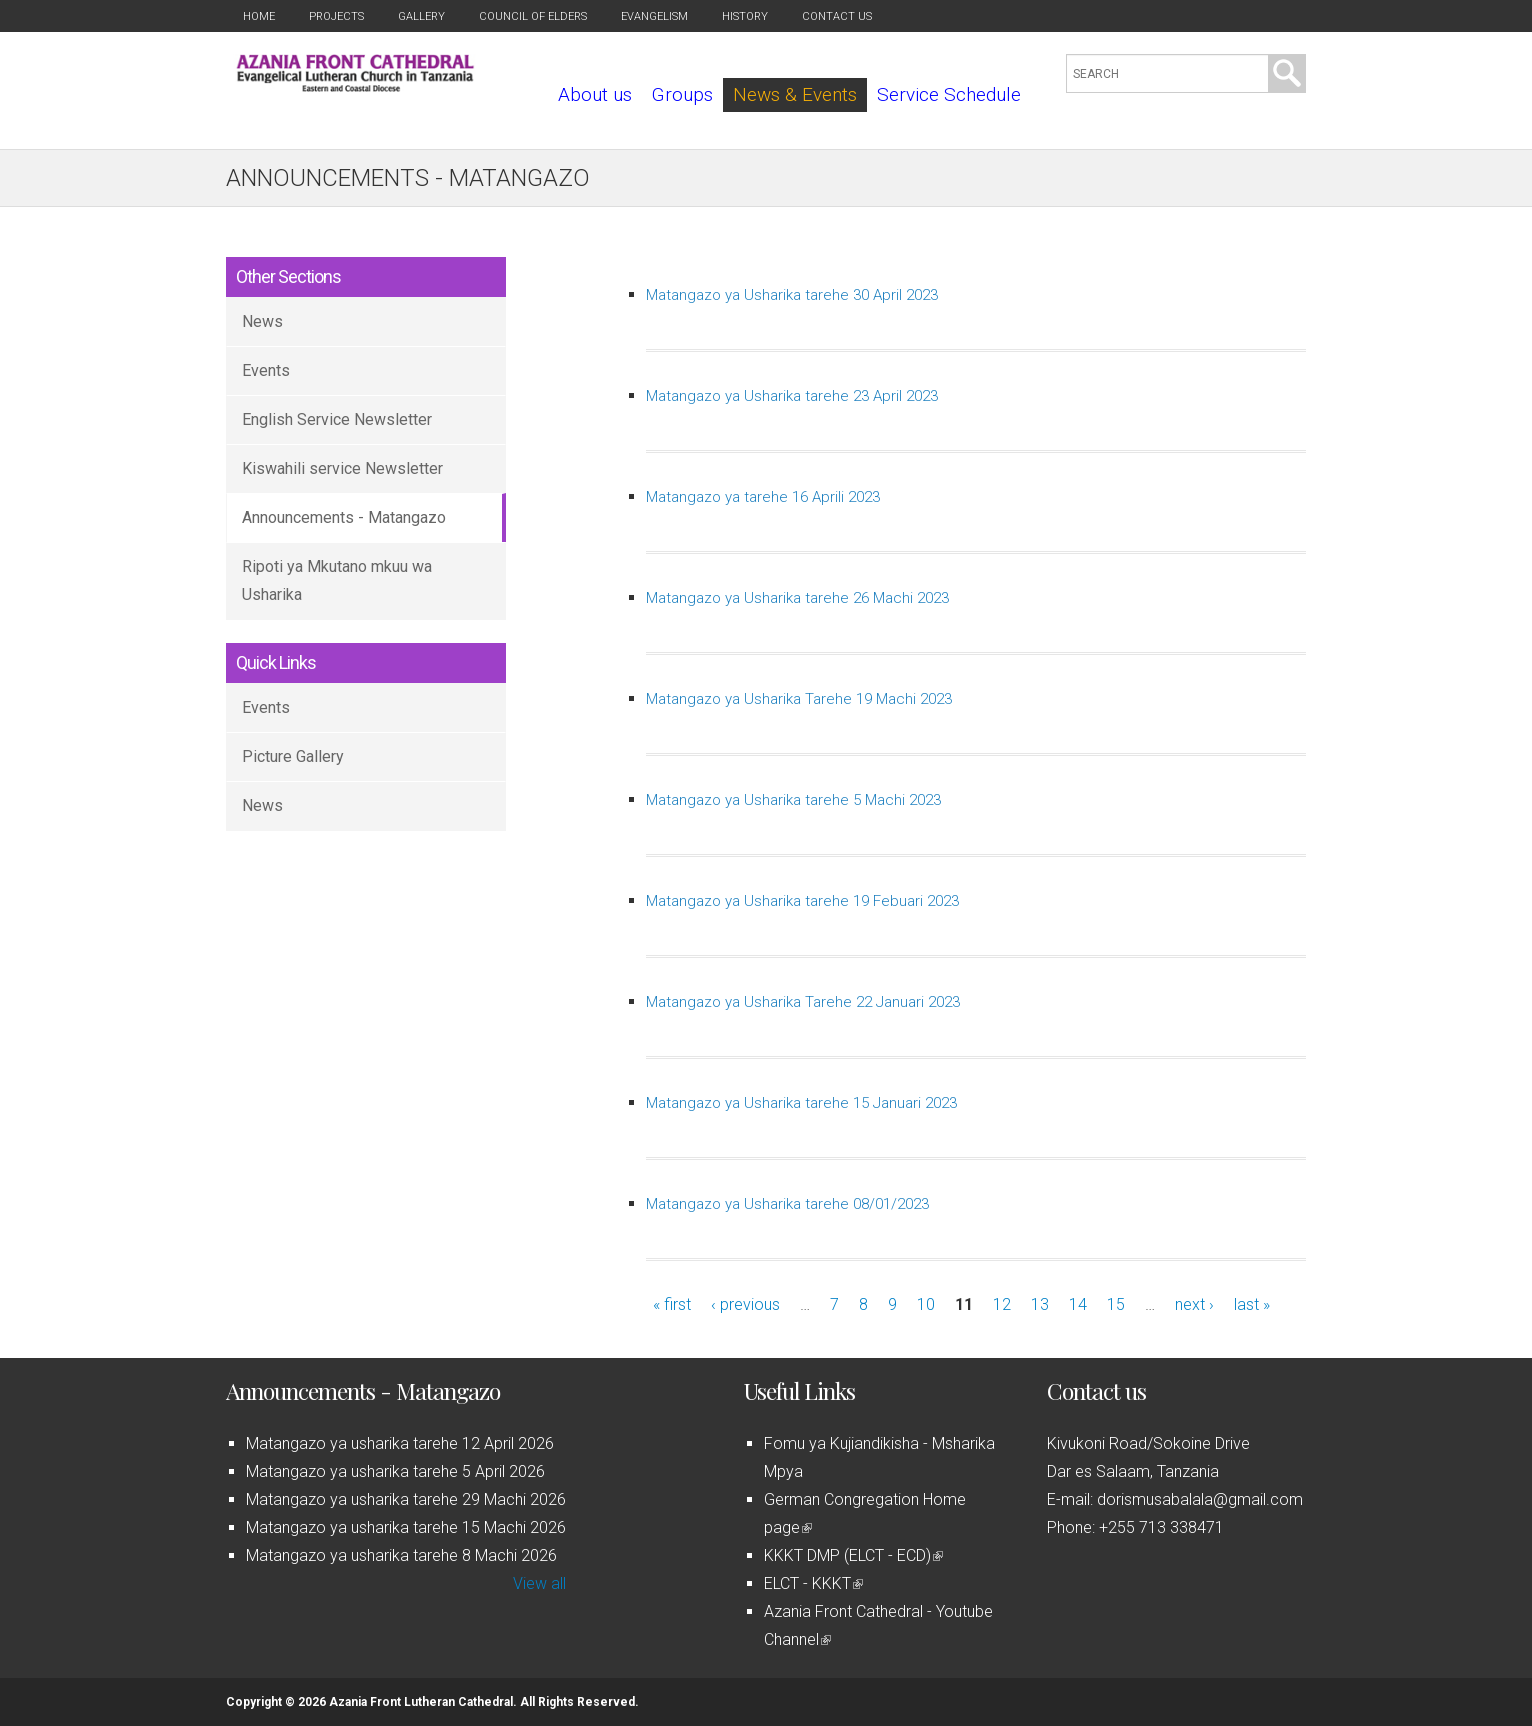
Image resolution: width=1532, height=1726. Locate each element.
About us (595, 94)
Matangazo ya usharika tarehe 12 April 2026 (400, 1443)
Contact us (837, 16)
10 (926, 1304)
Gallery (421, 16)
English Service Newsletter (337, 419)
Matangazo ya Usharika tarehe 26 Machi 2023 (797, 598)
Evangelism (654, 16)
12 (1002, 1304)
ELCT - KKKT (813, 1583)
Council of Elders (533, 16)
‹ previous (745, 1304)
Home (259, 16)
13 (1040, 1304)
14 (1078, 1304)
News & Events (795, 94)
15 (1116, 1304)
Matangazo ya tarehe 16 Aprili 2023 (763, 497)
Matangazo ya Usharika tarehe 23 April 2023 (792, 396)
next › (1194, 1304)
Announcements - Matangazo (344, 517)
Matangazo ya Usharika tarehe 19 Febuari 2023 (802, 901)
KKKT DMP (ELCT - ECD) (853, 1555)
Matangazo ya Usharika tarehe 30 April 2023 (792, 295)
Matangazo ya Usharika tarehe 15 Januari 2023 (801, 1103)
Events (266, 370)
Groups (682, 94)
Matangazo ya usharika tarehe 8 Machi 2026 (401, 1555)
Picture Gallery (293, 756)
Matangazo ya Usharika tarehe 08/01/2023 (787, 1204)
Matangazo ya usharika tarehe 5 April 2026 (395, 1471)
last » (1252, 1304)
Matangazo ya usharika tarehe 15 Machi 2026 (406, 1527)
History (745, 16)
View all (539, 1583)
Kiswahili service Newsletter (342, 468)
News (262, 321)
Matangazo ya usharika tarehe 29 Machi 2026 (406, 1499)
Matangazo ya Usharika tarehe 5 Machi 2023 (793, 800)
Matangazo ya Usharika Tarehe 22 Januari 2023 (803, 1002)
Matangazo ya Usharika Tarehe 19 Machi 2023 (799, 699)
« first (672, 1304)
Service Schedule (949, 94)
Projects (336, 16)
